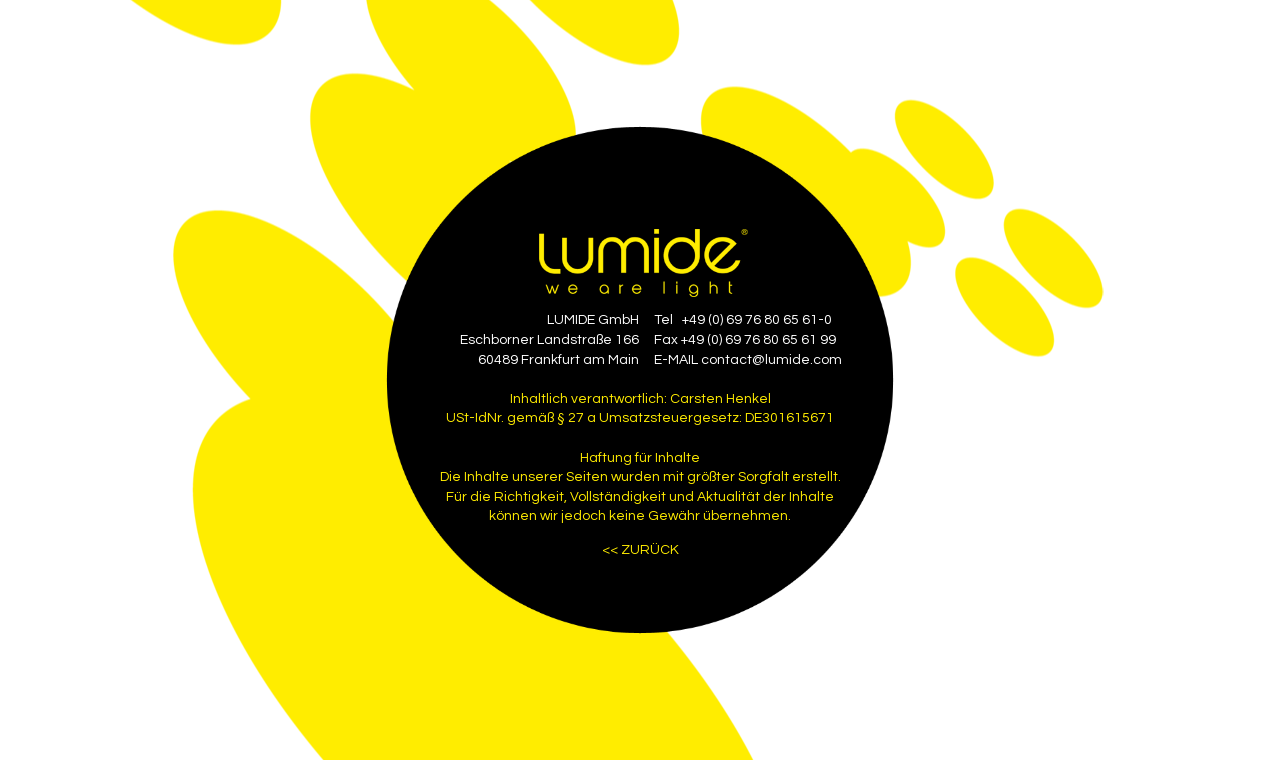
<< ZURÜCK (640, 550)
